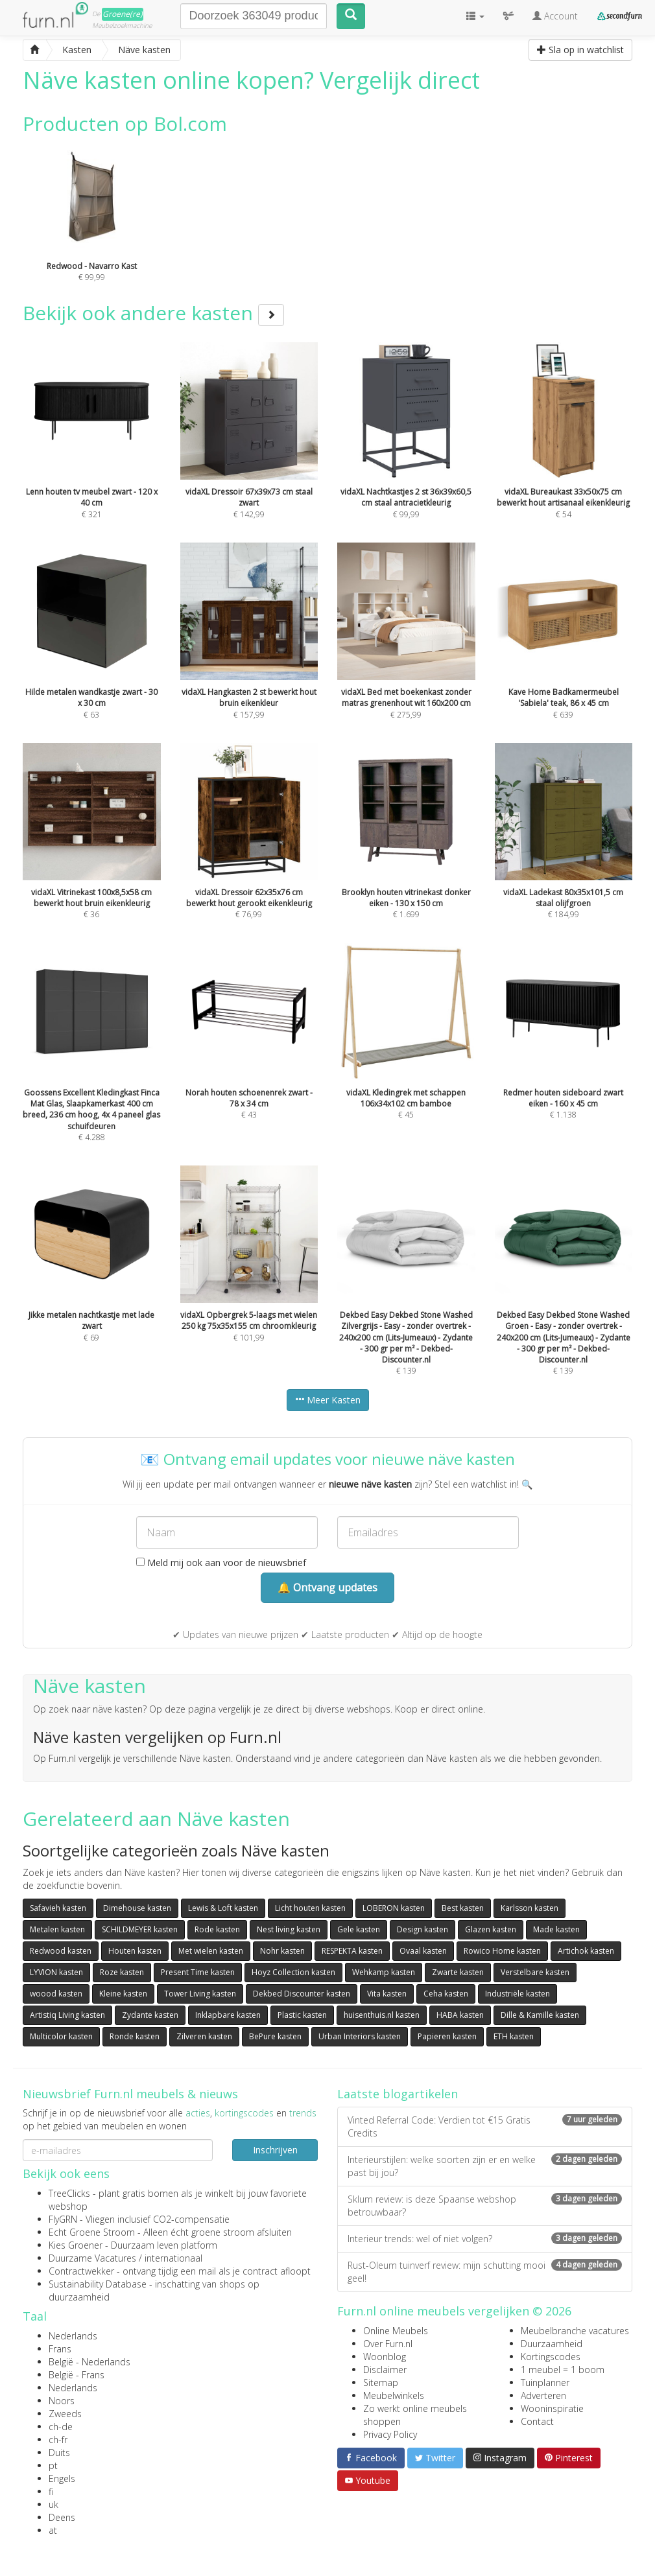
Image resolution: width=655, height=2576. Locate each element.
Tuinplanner (545, 2382)
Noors (62, 2401)
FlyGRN (63, 2219)
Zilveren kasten (204, 2036)
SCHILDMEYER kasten (140, 1929)
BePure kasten (275, 2036)
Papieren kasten (447, 2036)
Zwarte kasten (458, 1972)
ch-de (61, 2426)
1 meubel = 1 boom (562, 2369)
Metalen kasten (57, 1929)
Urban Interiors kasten (359, 2036)
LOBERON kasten (394, 1908)
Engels (62, 2478)
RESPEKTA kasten (352, 1950)
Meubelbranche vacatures (575, 2330)
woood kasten (56, 1993)
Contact (537, 2421)
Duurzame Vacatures (92, 2258)
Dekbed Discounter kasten (301, 1993)
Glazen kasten (490, 1929)
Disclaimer (385, 2369)
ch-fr (58, 2439)
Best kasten (463, 1908)
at (53, 2530)
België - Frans (76, 2375)
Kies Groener (75, 2245)
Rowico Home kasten (502, 1950)
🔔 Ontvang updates (327, 1587)
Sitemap (380, 2382)
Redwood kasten (60, 1950)
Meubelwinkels (393, 2395)
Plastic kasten (302, 2014)
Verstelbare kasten (535, 1972)
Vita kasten (387, 1993)
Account (555, 16)
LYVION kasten (56, 1972)
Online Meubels (395, 2330)
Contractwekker (81, 2271)
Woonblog (384, 2356)
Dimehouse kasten (137, 1908)
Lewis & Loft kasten (223, 1908)
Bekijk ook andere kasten (153, 312)
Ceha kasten (445, 1993)
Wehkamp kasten (383, 1972)
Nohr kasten (282, 1950)
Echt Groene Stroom (92, 2232)
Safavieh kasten (58, 1908)
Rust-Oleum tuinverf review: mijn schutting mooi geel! (485, 2271)
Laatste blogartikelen (397, 2094)
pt (53, 2465)
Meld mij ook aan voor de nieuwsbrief (221, 1562)
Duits (59, 2452)
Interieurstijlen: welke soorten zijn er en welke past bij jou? (485, 2166)
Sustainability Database (98, 2284)
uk (53, 2504)
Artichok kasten (586, 1950)
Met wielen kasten (210, 1950)
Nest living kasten (288, 1929)
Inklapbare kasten (228, 2014)
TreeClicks (69, 2193)
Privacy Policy (390, 2434)
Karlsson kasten (529, 1908)
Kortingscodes (550, 2356)
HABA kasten (460, 2014)
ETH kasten (514, 2036)
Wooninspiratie (552, 2408)
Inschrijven (275, 2150)
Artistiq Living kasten (67, 2014)
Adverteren (543, 2395)
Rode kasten (217, 1929)
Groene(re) (122, 13)
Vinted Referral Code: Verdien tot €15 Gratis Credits (485, 2126)
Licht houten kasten (310, 1908)
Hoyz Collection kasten (293, 1972)
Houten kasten (134, 1950)
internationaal (173, 2258)
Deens (62, 2517)
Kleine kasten (123, 1993)
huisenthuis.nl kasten (382, 2014)
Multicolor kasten (61, 2036)
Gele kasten (358, 1929)
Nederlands (73, 2336)
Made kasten (556, 1929)
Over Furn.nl (387, 2343)
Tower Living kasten (200, 1993)
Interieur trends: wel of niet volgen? (485, 2238)
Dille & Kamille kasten (540, 2014)
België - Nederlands (89, 2362)
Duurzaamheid (551, 2343)
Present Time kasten (198, 1972)
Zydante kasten (150, 2014)
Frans (60, 2349)
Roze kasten (122, 1972)
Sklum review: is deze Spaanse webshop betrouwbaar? (485, 2205)
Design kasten (422, 1929)
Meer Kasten (328, 1400)
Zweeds (65, 2413)
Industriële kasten (517, 1993)
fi (51, 2491)
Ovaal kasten (423, 1950)
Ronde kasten (135, 2036)
